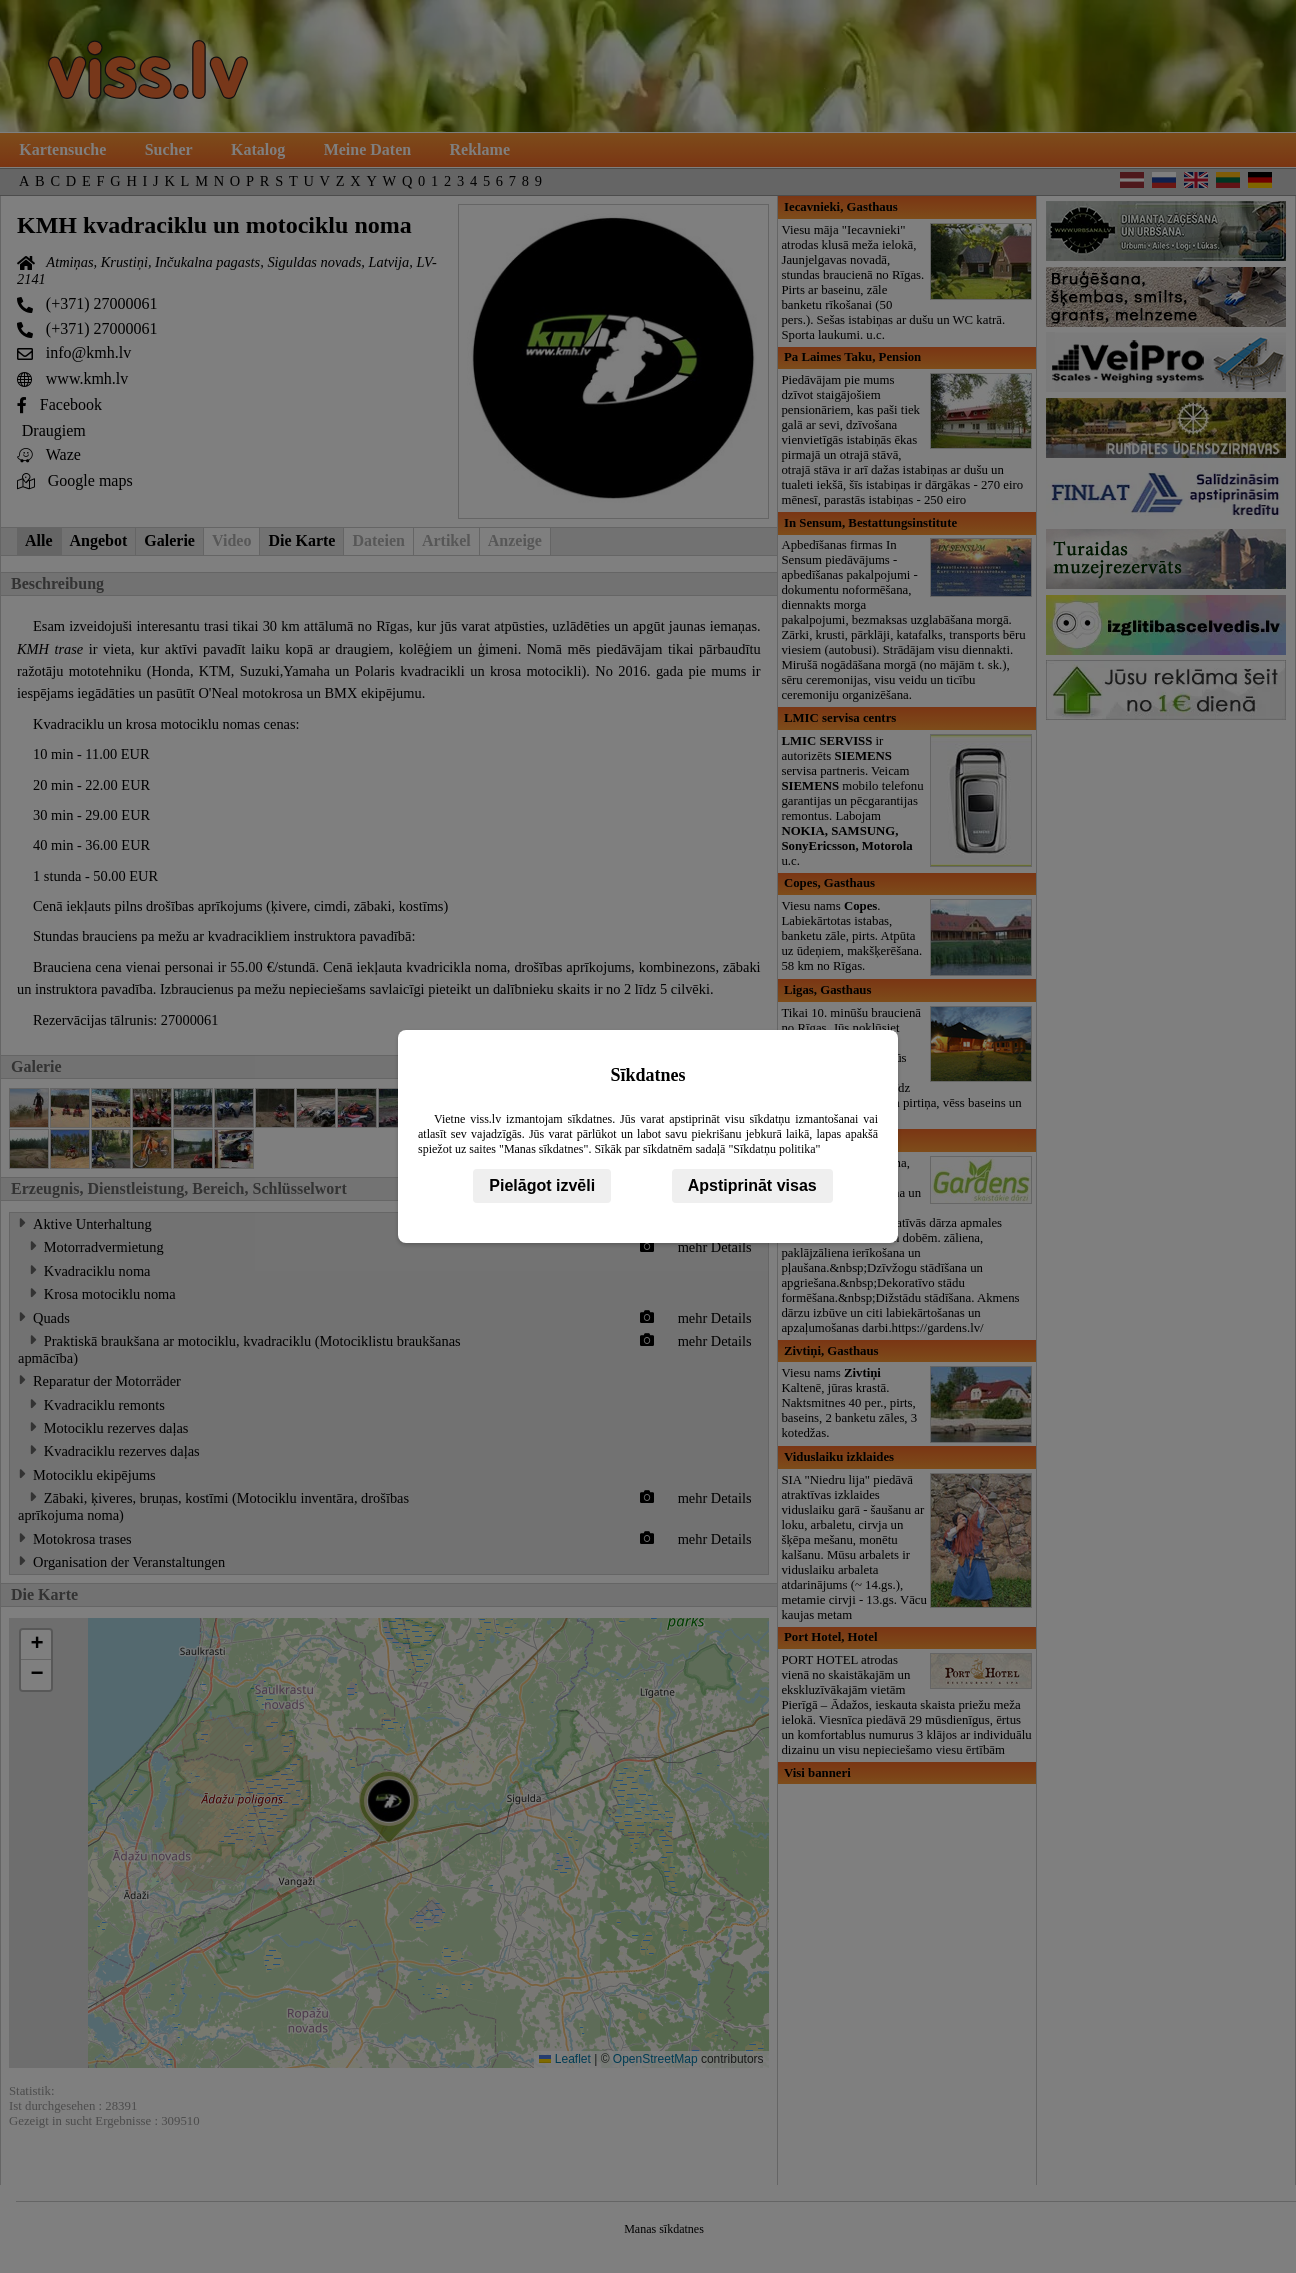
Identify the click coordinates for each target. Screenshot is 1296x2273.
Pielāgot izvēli (542, 1185)
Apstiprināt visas (752, 1185)
